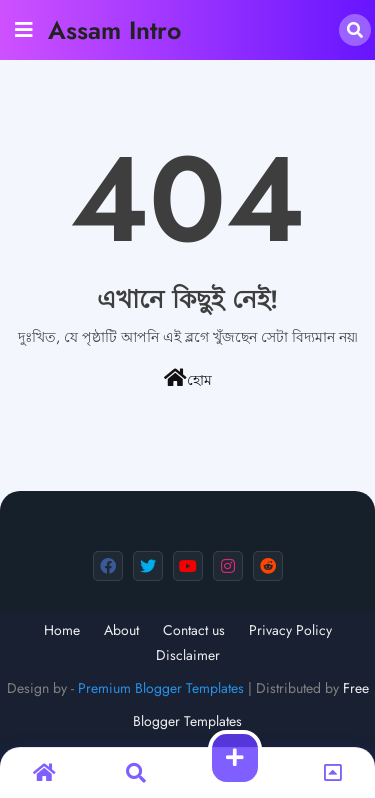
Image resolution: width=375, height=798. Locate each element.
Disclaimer (188, 655)
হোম (188, 379)
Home (62, 630)
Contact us (194, 630)
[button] (355, 30)
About (121, 630)
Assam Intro (114, 30)
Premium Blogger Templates (161, 688)
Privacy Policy (290, 630)
